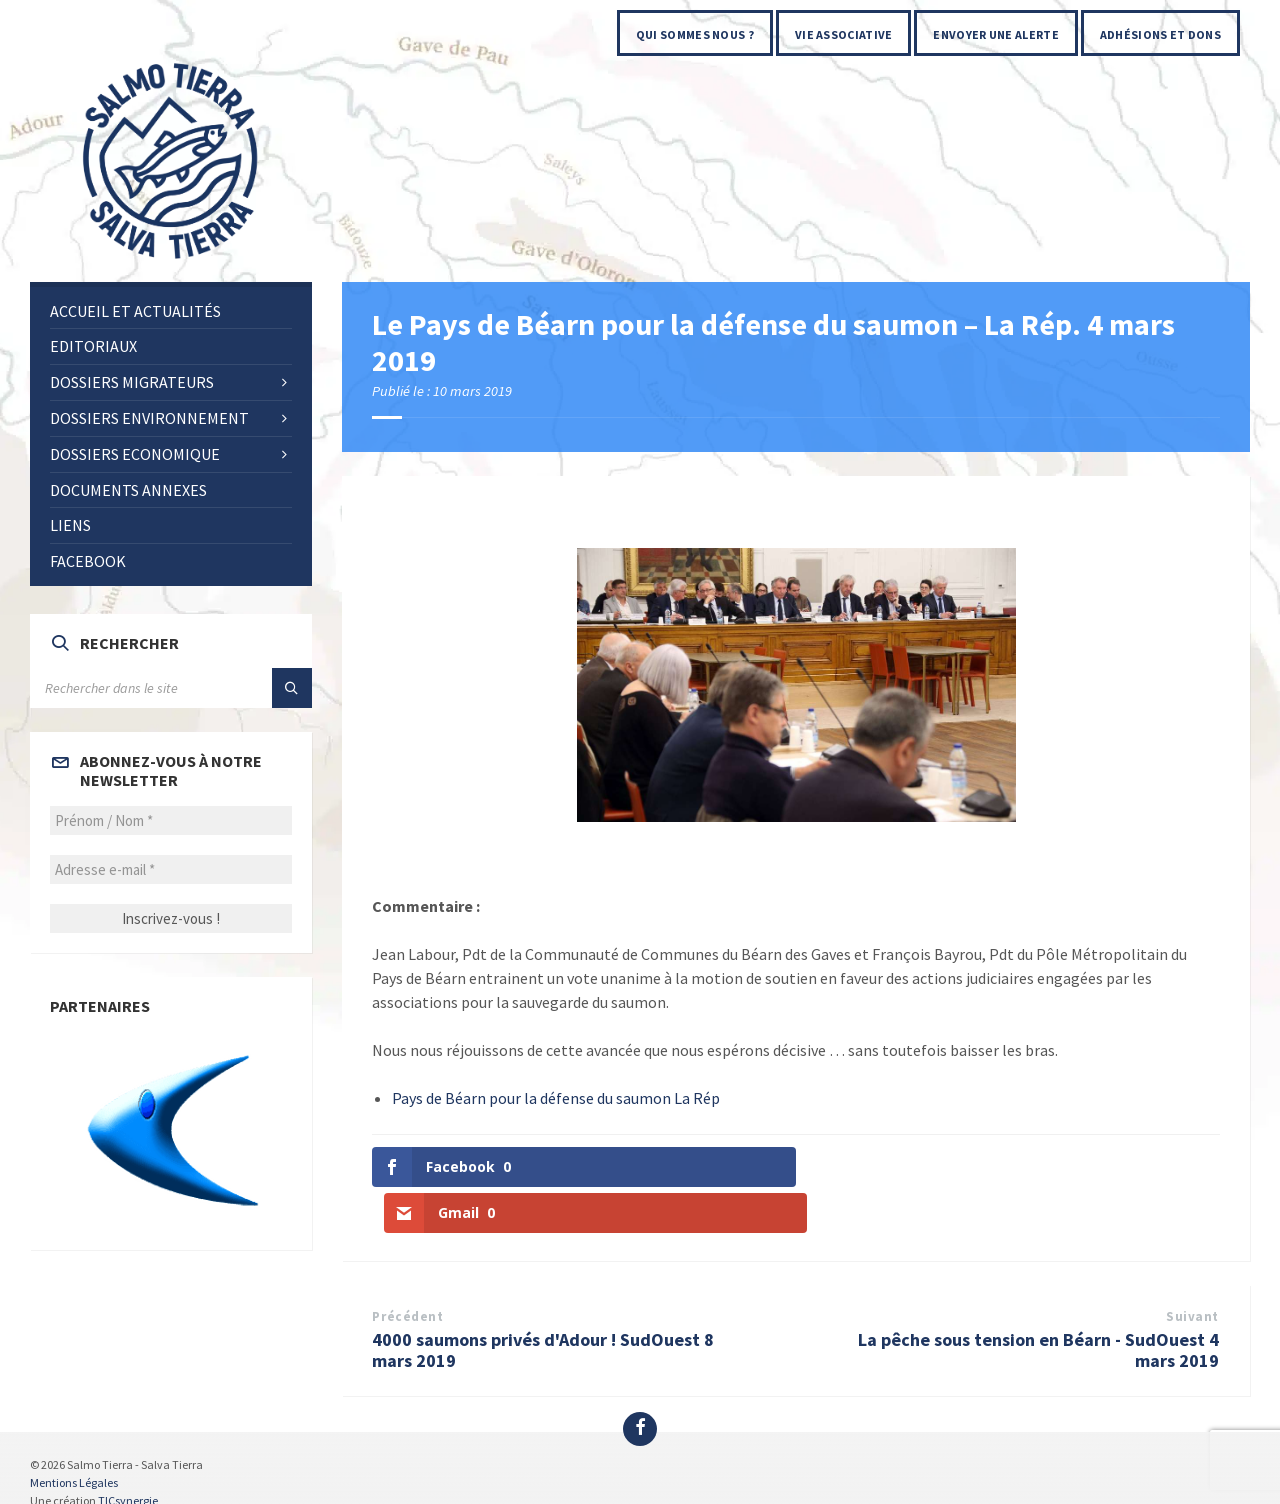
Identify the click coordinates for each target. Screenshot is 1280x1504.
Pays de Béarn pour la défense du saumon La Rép (556, 1098)
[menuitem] (695, 33)
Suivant (1192, 1270)
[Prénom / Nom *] (171, 820)
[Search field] (171, 688)
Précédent (407, 1270)
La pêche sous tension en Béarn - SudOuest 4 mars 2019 (1038, 1304)
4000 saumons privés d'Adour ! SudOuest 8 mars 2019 (543, 1304)
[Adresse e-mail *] (171, 869)
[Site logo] (172, 260)
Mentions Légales (74, 1436)
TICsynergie (128, 1454)
